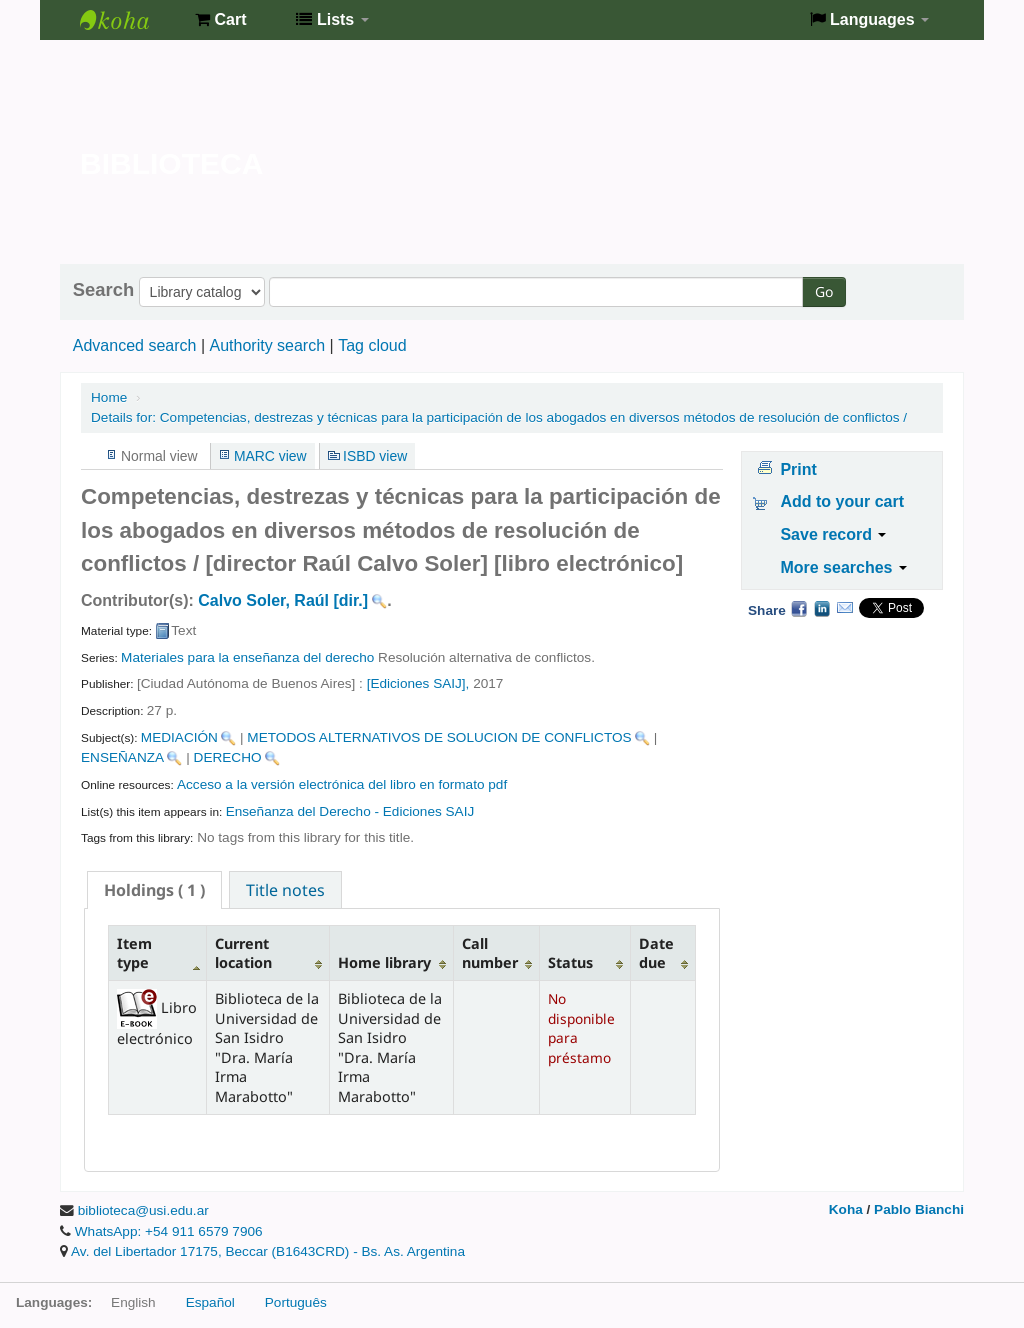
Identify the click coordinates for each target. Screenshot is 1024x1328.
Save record (833, 534)
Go (824, 291)
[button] (220, 20)
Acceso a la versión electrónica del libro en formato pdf (342, 784)
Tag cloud (372, 345)
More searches (843, 567)
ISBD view (375, 456)
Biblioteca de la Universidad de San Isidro (130, 20)
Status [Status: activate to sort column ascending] (570, 962)
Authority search (267, 345)
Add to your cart (842, 501)
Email (845, 608)
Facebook (799, 608)
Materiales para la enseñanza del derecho (247, 657)
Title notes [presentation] (285, 890)
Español (210, 1302)
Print (798, 469)
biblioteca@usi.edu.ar (143, 1210)
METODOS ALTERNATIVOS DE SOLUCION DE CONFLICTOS (439, 737)
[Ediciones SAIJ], (418, 683)
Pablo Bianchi (919, 1209)
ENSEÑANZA (122, 757)
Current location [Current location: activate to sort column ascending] (243, 953)
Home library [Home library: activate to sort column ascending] (384, 962)
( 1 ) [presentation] (154, 890)
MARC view (270, 456)
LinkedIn (822, 608)
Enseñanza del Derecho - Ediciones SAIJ (350, 811)
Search (103, 290)
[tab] (154, 890)
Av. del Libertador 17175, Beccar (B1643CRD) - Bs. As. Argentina (268, 1251)
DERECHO (228, 757)
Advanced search (135, 345)
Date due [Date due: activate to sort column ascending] (656, 953)
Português (296, 1302)
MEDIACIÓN (179, 737)
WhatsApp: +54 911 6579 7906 (169, 1231)
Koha (846, 1209)
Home (109, 397)
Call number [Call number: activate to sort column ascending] (490, 953)
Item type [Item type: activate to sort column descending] (134, 953)
